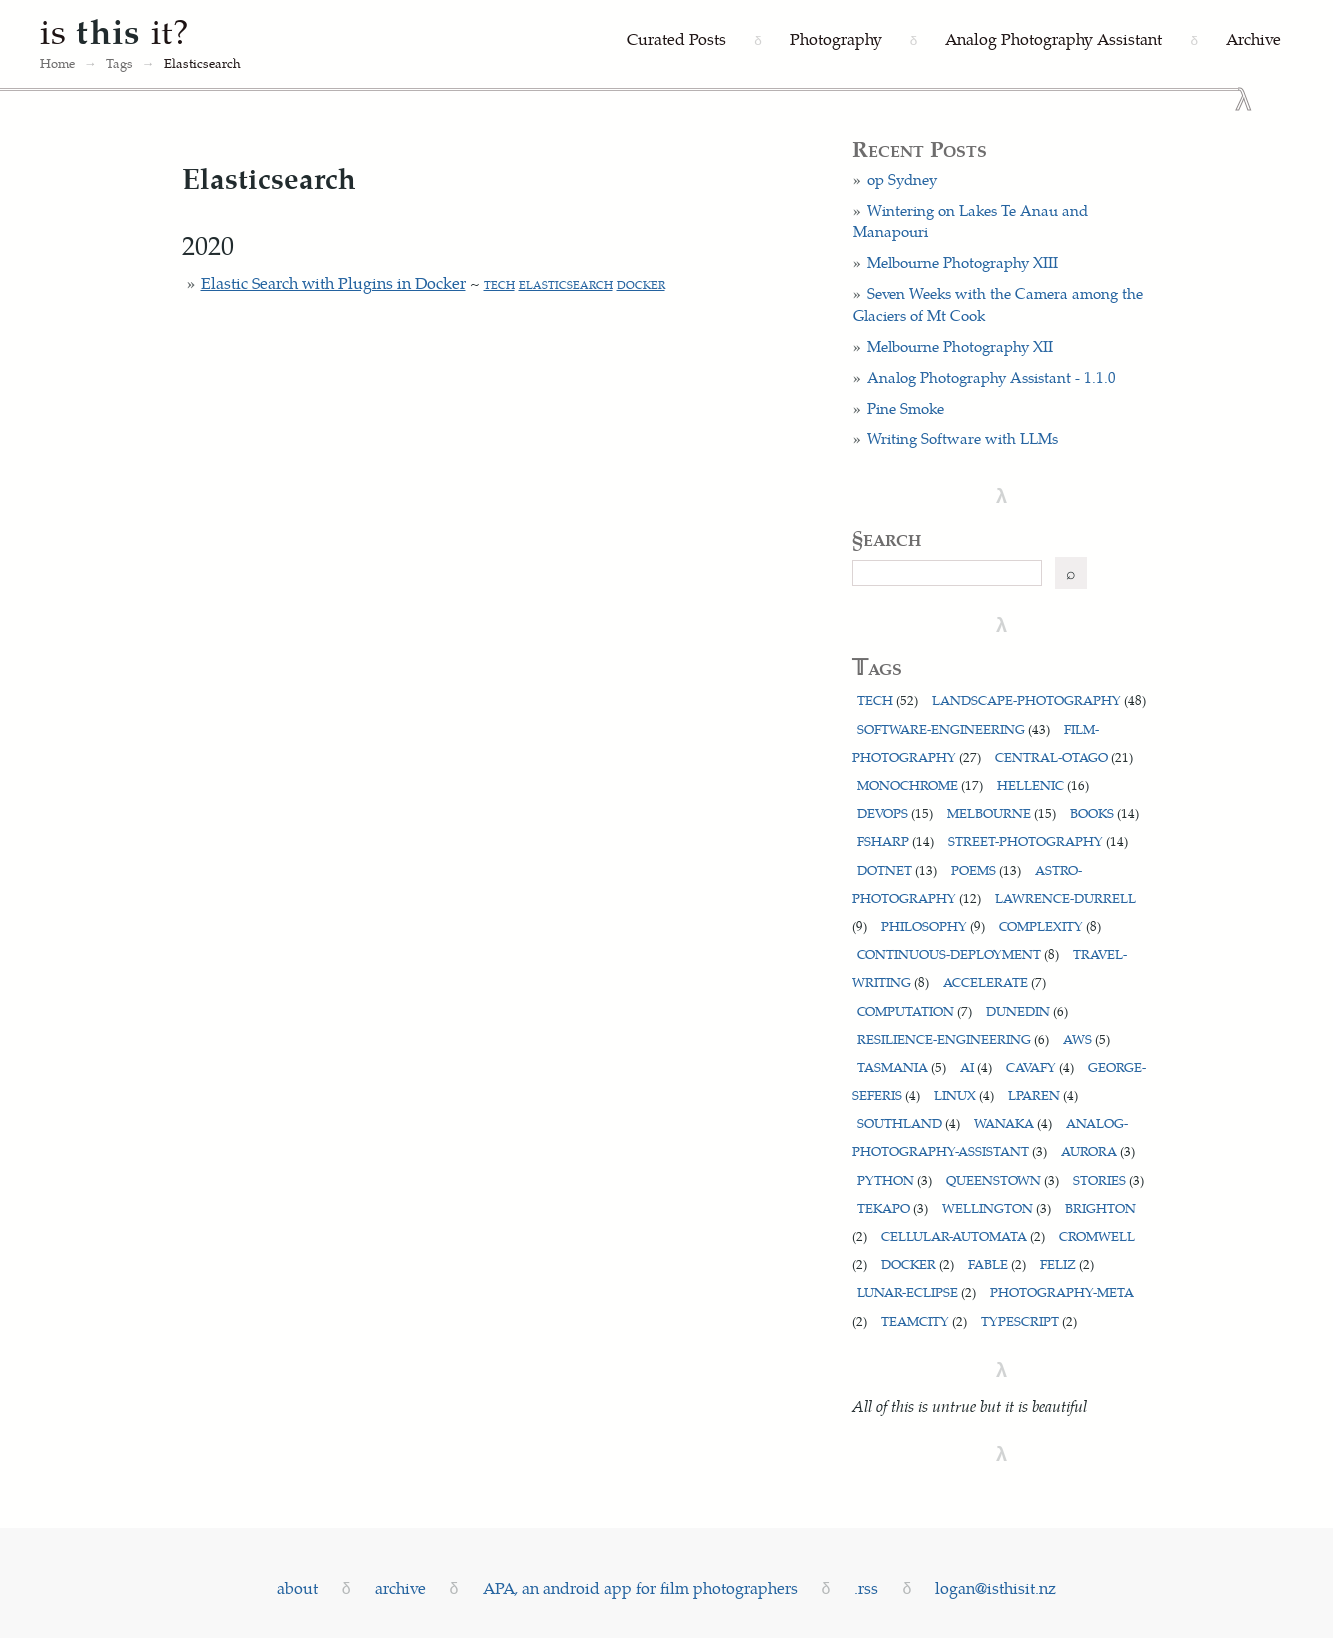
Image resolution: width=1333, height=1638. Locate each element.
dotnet (897, 869)
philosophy (933, 925)
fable (997, 1263)
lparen (1043, 1094)
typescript (1029, 1320)
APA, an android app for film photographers (640, 1587)
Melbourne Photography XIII (962, 262)
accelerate (994, 981)
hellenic (1043, 784)
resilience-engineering (953, 1038)
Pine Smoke (905, 408)
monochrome (920, 784)
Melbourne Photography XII (960, 346)
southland (908, 1122)
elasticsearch (566, 284)
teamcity (924, 1320)
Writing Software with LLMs (962, 438)
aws (1086, 1038)
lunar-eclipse (916, 1291)
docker (641, 284)
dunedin (1027, 1010)
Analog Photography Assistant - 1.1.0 (991, 377)
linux (964, 1094)
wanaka (1013, 1122)
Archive (1253, 38)
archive (400, 1587)
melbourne (1001, 812)
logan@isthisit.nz (995, 1587)
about (297, 1587)
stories (1108, 1179)
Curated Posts (676, 38)
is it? (115, 30)
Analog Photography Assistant (1053, 38)
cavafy (1040, 1066)
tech (499, 284)
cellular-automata (963, 1235)
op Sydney (902, 179)
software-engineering (953, 728)
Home (57, 63)
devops (895, 812)
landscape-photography (1039, 699)
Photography (836, 38)
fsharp (895, 840)
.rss (866, 1587)
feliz (1067, 1263)
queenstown (1002, 1179)
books (1104, 812)
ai (976, 1066)
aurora (1098, 1150)
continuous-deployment (958, 953)
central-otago (1064, 756)
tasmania (901, 1066)
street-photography (1038, 840)
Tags (119, 63)
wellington (996, 1207)
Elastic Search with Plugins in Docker (333, 282)
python (894, 1179)
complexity (1050, 925)
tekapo (892, 1207)
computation (914, 1010)
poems (986, 869)
